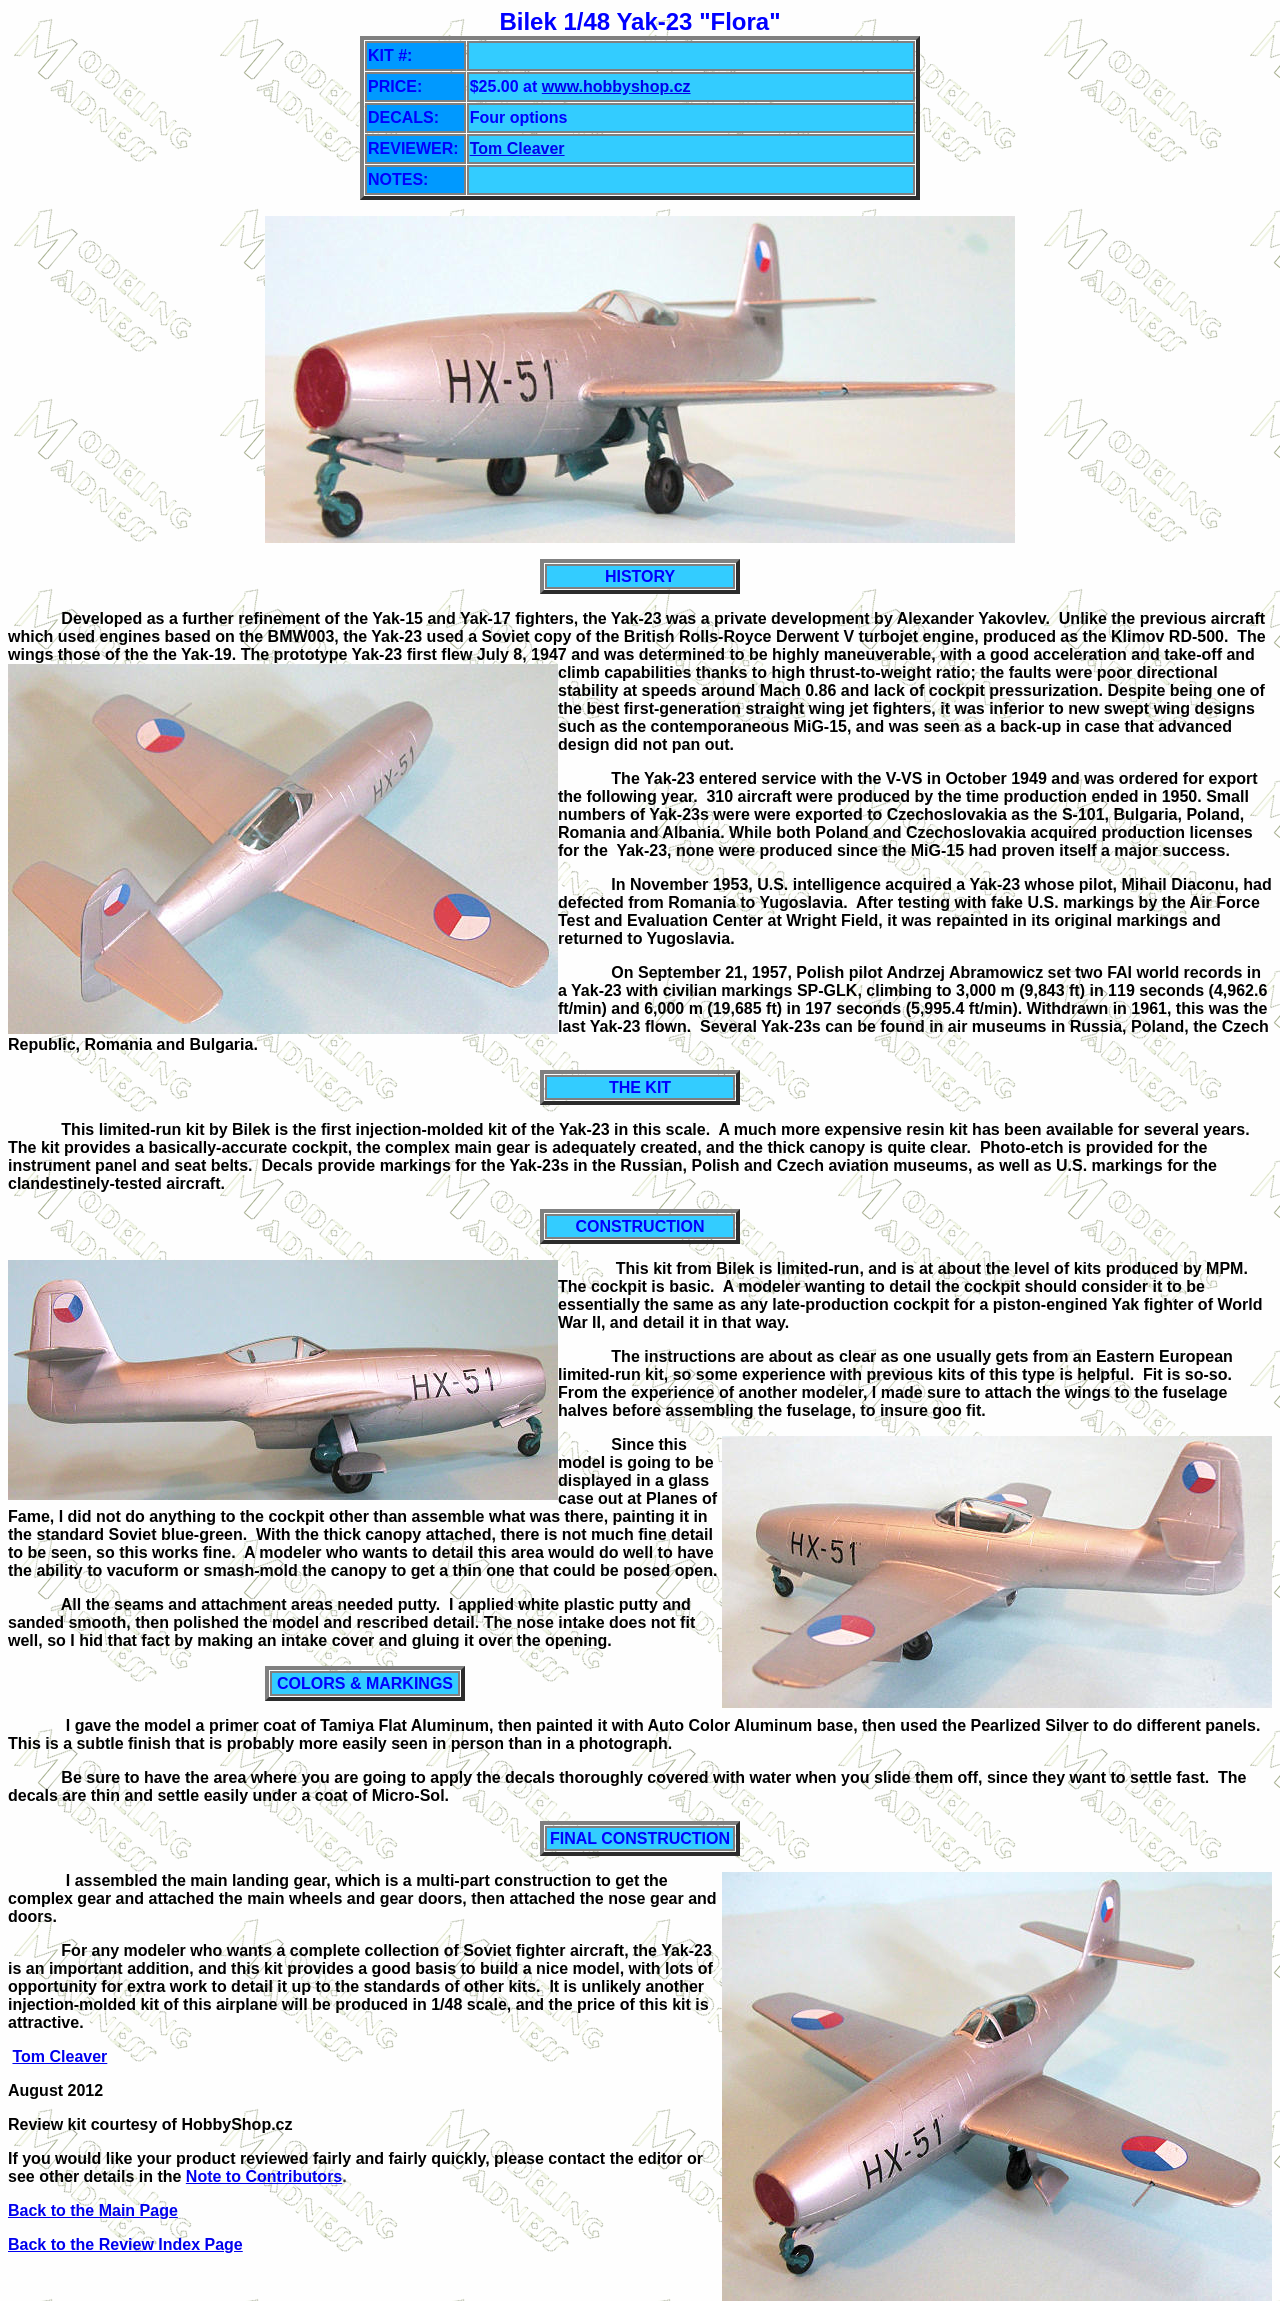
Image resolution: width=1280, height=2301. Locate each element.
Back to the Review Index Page (125, 2244)
